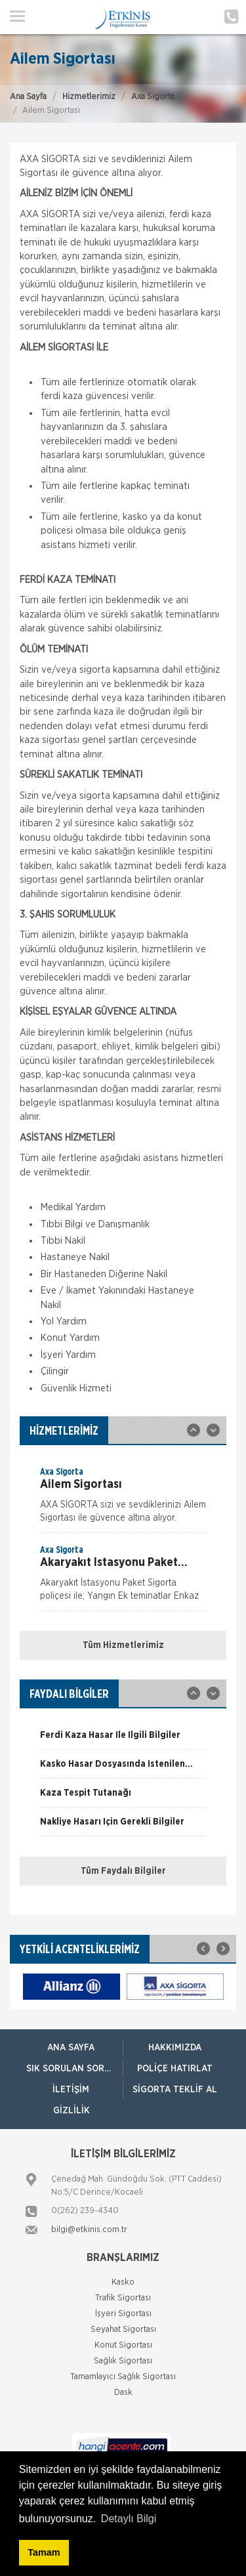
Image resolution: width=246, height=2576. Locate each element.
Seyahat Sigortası (123, 2329)
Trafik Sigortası (123, 2298)
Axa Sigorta (152, 97)
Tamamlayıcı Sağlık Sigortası (123, 2377)
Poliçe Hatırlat (175, 2068)
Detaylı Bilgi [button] (128, 2518)
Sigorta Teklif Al (175, 2089)
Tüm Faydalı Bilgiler (123, 1871)
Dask (123, 2392)
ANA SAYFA (70, 2047)
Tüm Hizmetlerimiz (123, 1645)
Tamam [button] (44, 2552)
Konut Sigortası (123, 2345)
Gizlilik (71, 2110)
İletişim (70, 2089)
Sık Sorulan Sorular (74, 2068)
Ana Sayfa (28, 97)
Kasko (123, 2282)
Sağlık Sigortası (123, 2361)
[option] (123, 1499)
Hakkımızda (174, 2047)
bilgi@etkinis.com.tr (89, 2230)
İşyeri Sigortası (123, 2314)
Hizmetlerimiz (88, 97)
